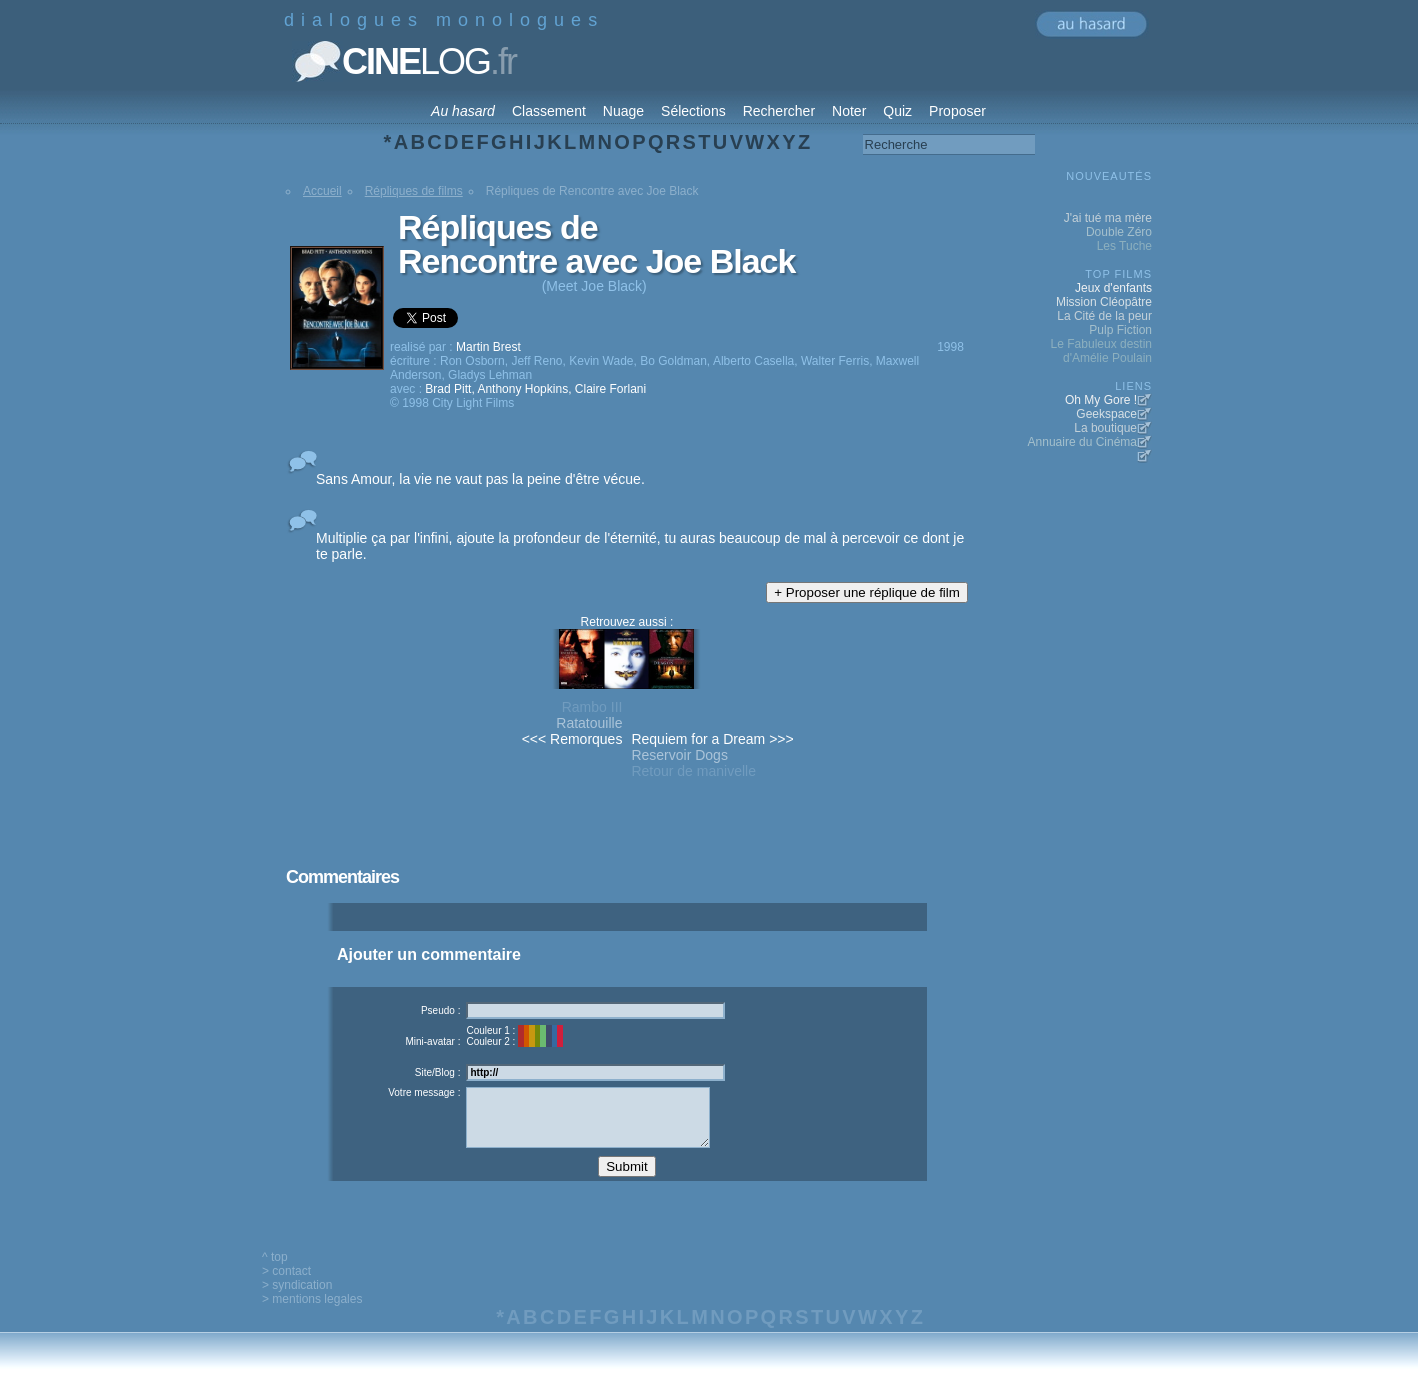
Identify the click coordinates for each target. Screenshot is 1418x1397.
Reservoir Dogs (679, 755)
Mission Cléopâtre (1104, 302)
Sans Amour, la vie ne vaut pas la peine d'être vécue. (480, 479)
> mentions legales (312, 1314)
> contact (286, 1286)
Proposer (957, 111)
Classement (549, 111)
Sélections (693, 111)
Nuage (623, 111)
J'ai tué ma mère (1108, 218)
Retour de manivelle (693, 771)
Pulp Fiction (1120, 330)
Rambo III (592, 707)
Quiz (897, 111)
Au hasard (463, 111)
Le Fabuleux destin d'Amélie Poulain (1101, 351)
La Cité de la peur (1104, 316)
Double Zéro (1119, 232)
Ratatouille (589, 723)
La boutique (1105, 428)
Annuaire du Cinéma (1082, 442)
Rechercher (779, 111)
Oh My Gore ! (1101, 400)
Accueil (322, 191)
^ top (275, 1272)
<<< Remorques (572, 739)
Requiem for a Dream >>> (712, 739)
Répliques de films (414, 191)
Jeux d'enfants (1113, 288)
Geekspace (1106, 414)
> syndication (297, 1300)
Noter (849, 111)
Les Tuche (1124, 246)
